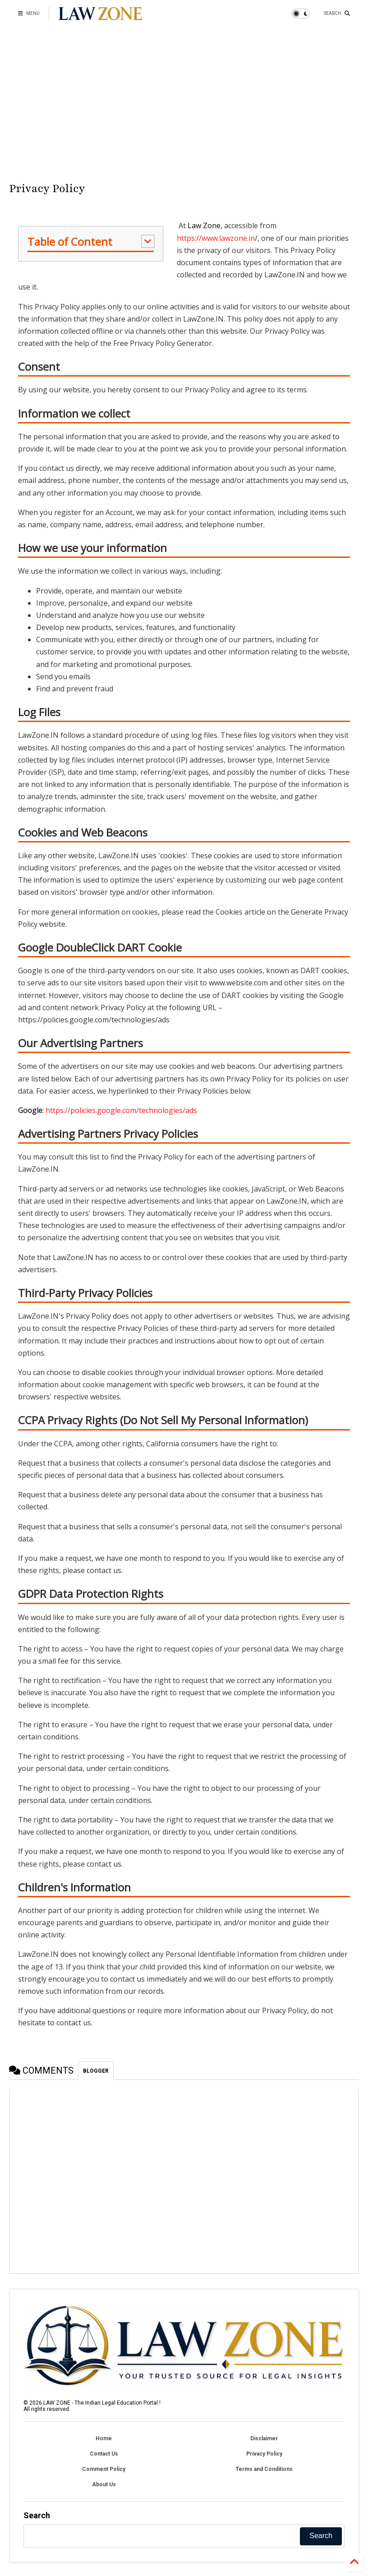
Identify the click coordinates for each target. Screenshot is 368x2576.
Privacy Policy (264, 2454)
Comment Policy (103, 2469)
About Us (104, 2484)
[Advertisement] (184, 104)
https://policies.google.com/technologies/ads (121, 1110)
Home (104, 2438)
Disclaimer (264, 2438)
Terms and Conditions (264, 2469)
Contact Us (104, 2454)
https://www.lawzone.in (216, 238)
